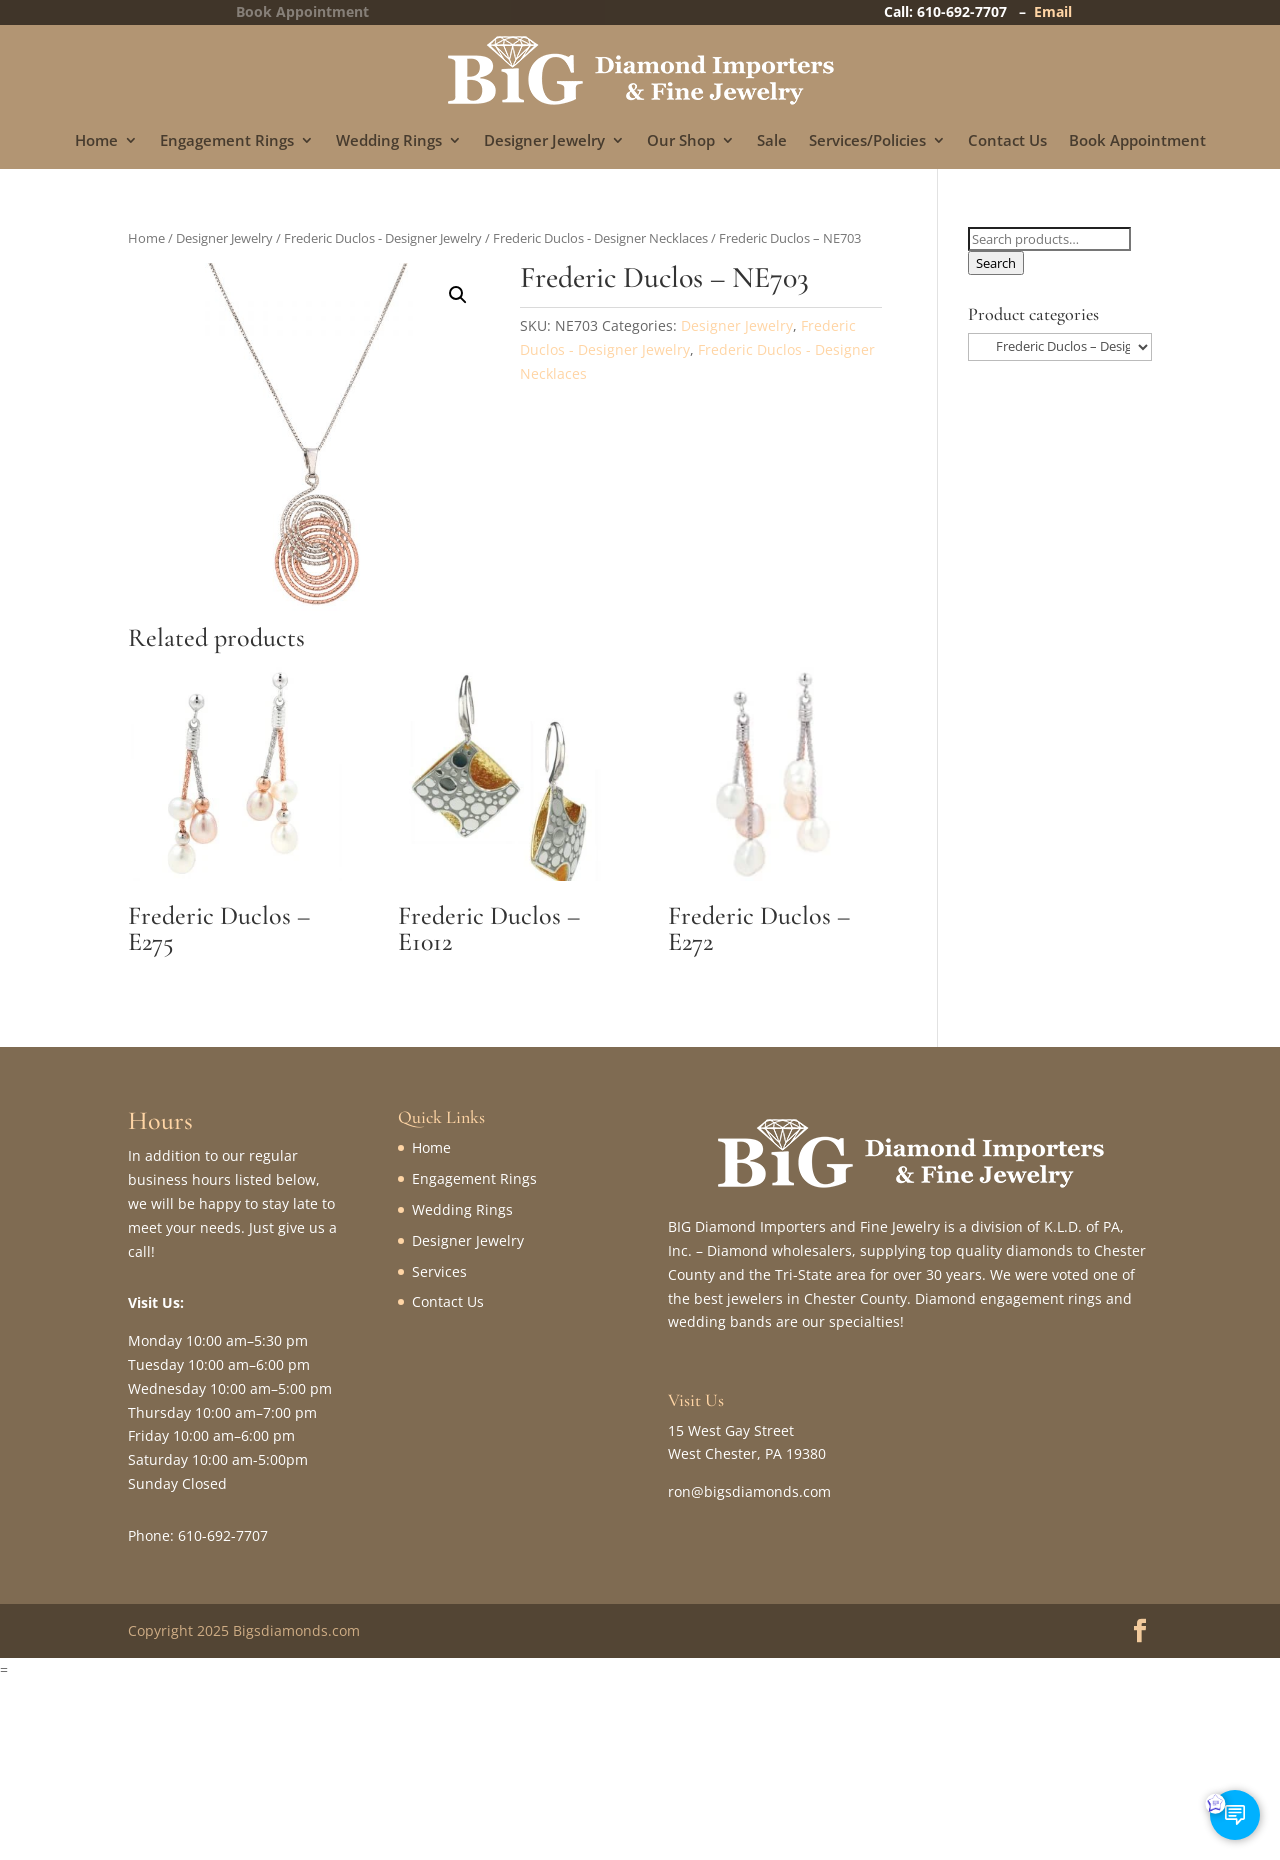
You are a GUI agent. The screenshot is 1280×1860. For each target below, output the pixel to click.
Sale (772, 141)
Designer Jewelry (544, 141)
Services (439, 1271)
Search (996, 263)
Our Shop (681, 141)
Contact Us (1007, 141)
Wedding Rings (389, 141)
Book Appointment (1137, 141)
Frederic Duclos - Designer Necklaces (600, 238)
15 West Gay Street (731, 1430)
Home (96, 141)
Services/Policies (867, 141)
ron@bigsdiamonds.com (749, 1491)
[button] (458, 295)
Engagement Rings (227, 141)
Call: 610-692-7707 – (959, 11)
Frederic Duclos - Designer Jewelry (383, 238)
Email (1053, 11)
